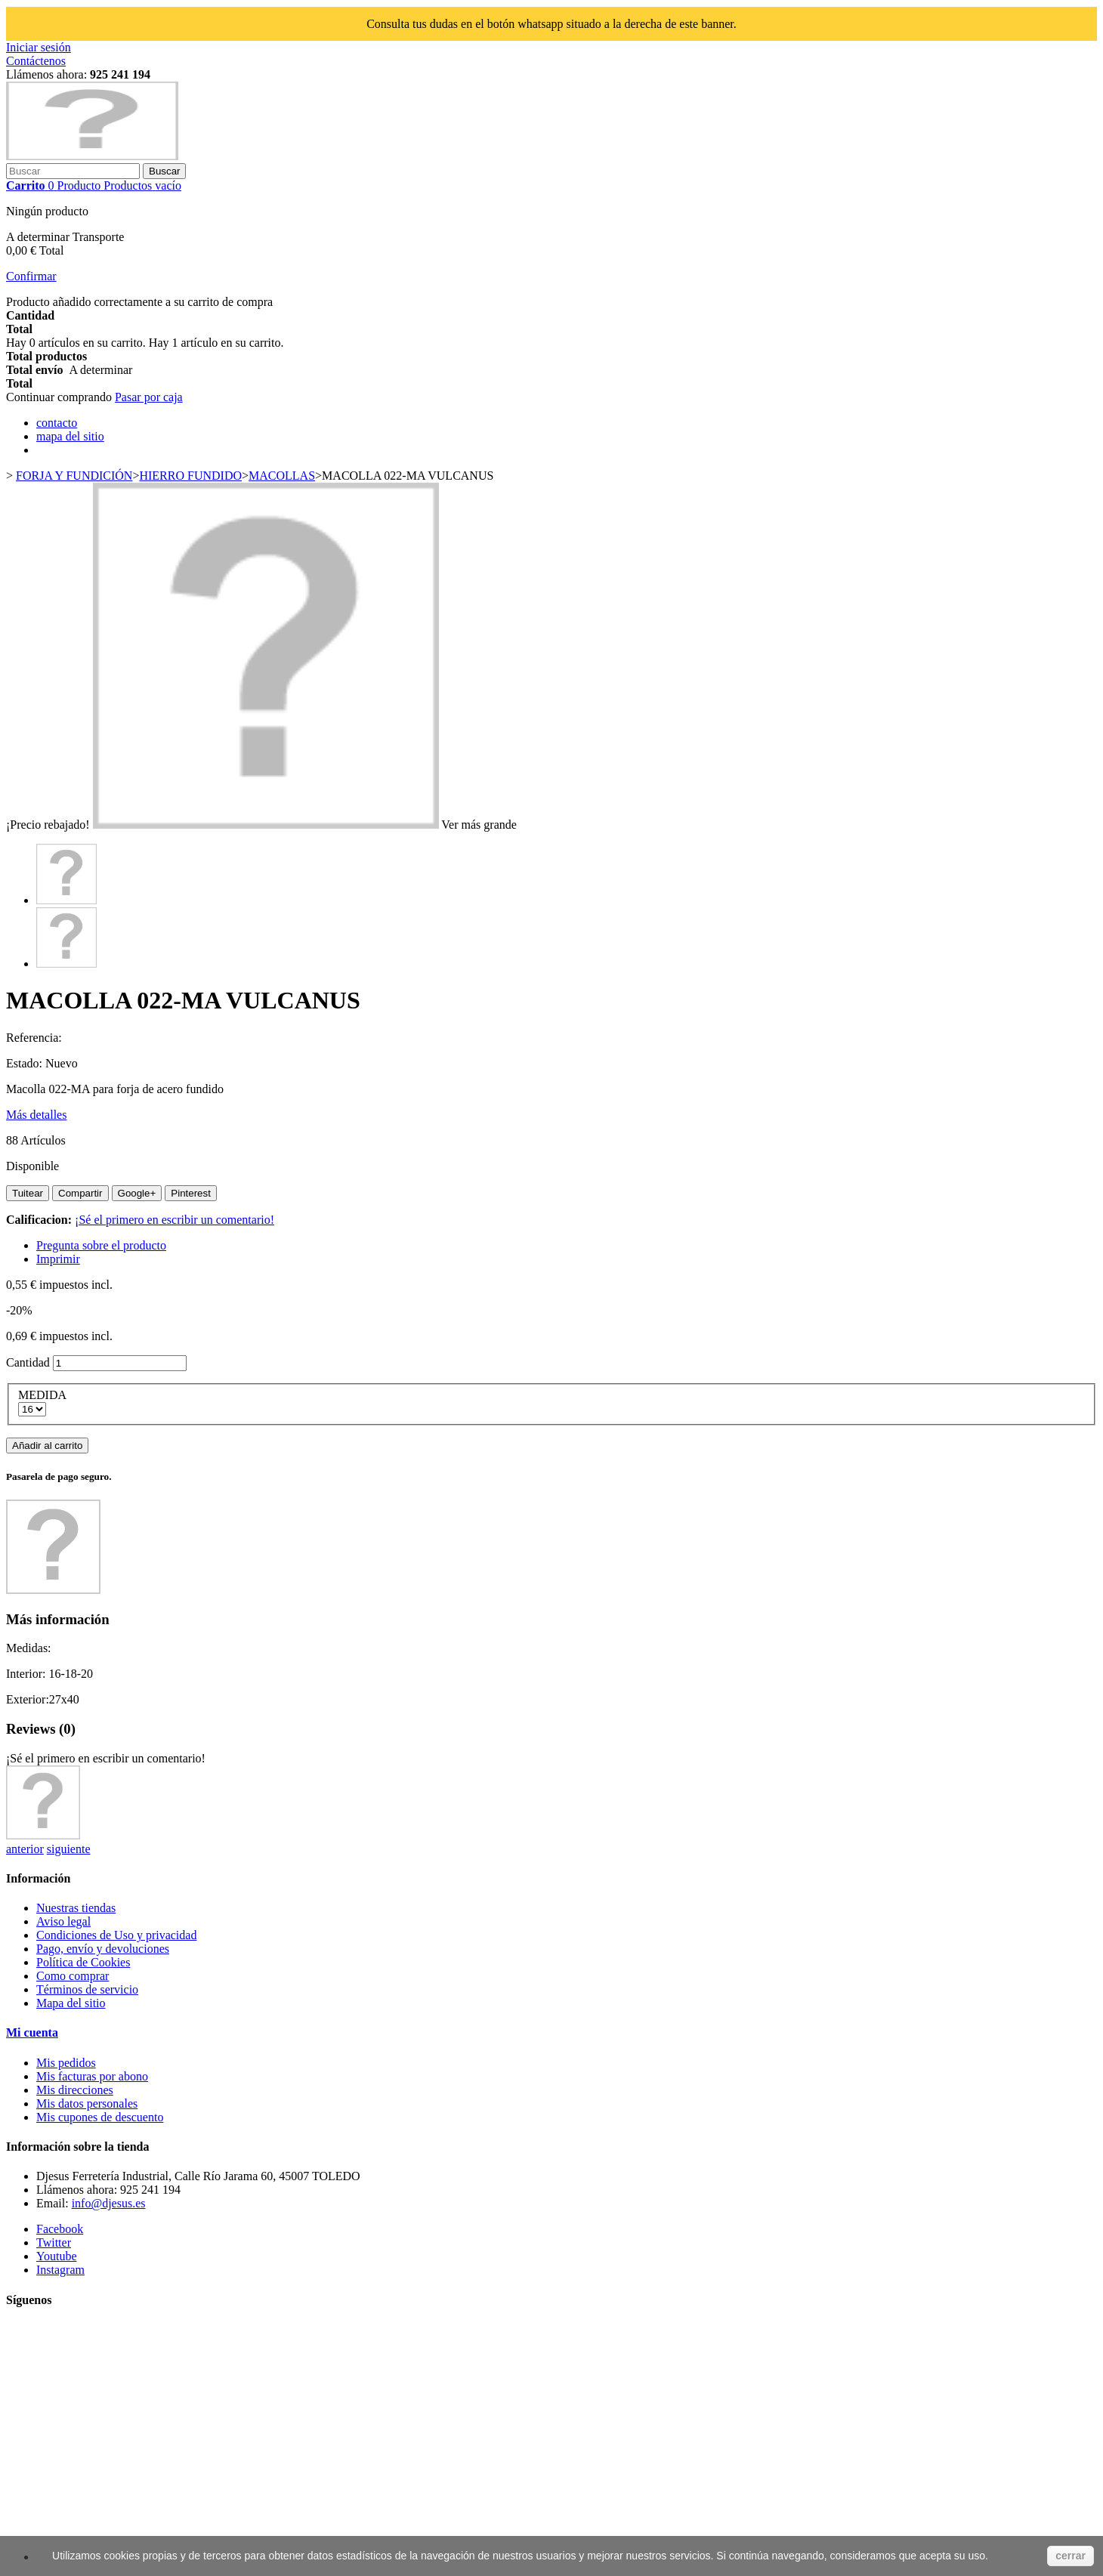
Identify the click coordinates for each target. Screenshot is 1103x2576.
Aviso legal (63, 1921)
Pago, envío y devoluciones (102, 1948)
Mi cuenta (32, 2032)
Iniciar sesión (38, 47)
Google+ (137, 1193)
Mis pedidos (66, 2062)
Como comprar (72, 1975)
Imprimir (58, 1258)
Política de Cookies (83, 1962)
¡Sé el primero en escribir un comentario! (174, 1219)
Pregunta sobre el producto (101, 1245)
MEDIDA (43, 1394)
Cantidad (28, 1362)
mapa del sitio (70, 436)
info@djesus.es (109, 2203)
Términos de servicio (87, 1989)
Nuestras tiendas (76, 1907)
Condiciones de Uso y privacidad (116, 1935)
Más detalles (36, 1114)
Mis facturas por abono (92, 2076)
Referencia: (34, 1037)
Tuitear (27, 1193)
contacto (56, 422)
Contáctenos (36, 60)
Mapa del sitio (71, 2003)
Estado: (25, 1063)
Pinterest (191, 1193)
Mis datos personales (86, 2103)
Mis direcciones (74, 2089)
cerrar (1070, 2556)
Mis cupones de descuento (99, 2117)
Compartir (80, 1193)
